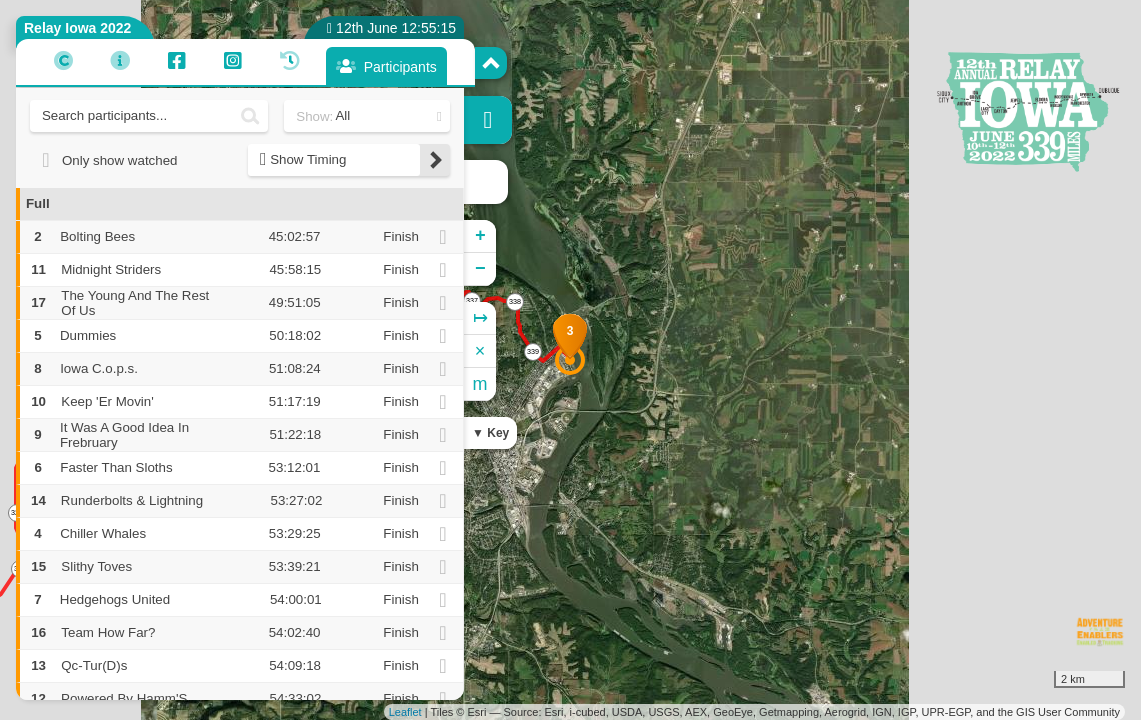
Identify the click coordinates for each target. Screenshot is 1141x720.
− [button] (480, 269)
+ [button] (480, 236)
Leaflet (405, 712)
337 (472, 300)
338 (515, 301)
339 (533, 351)
